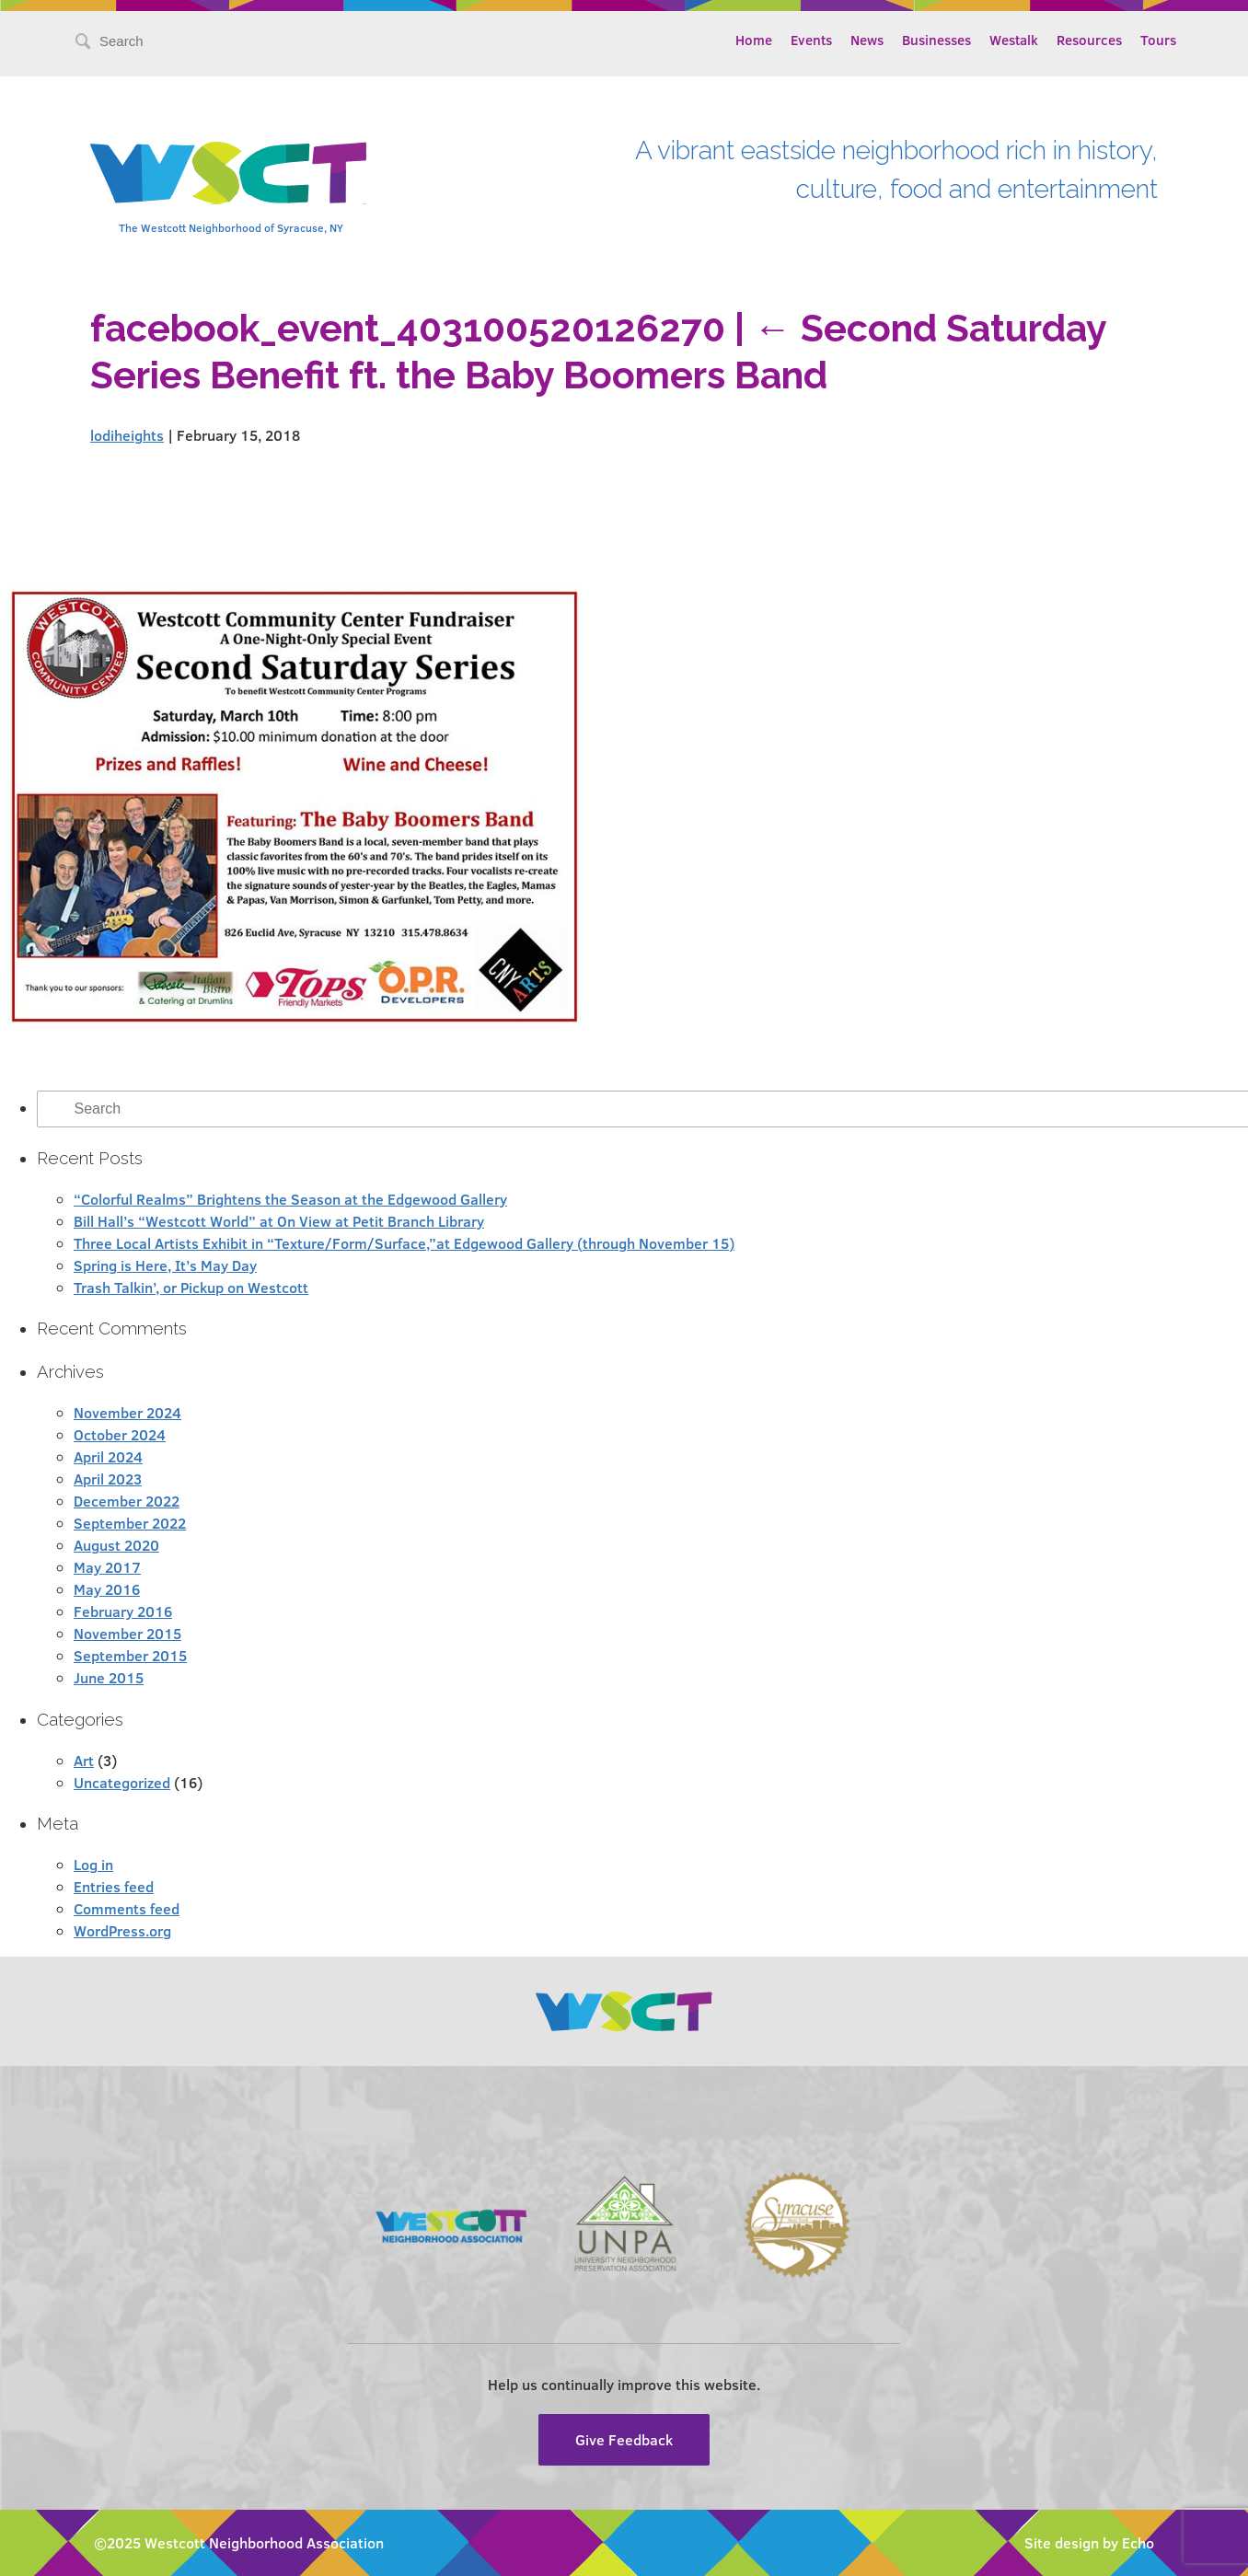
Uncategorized (122, 1782)
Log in (93, 1864)
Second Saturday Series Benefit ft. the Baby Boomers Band (598, 352)
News (867, 39)
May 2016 (107, 1589)
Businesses (936, 39)
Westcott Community (228, 173)
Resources (1089, 39)
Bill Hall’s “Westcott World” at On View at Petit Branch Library (279, 1220)
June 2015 (109, 1677)
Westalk (1013, 39)
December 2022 (126, 1500)
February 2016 (123, 1611)
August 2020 (116, 1544)
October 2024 (120, 1434)
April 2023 (108, 1478)
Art (84, 1760)
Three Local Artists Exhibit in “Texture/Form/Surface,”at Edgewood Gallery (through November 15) (404, 1243)
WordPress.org (122, 1930)
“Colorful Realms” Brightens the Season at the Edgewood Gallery (290, 1198)
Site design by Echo (1089, 2542)
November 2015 (127, 1633)
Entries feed (114, 1886)
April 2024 (108, 1456)
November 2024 (127, 1412)
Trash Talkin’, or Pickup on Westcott (191, 1287)
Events (811, 39)
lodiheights (127, 435)
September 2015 (130, 1655)
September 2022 (130, 1522)
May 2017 (107, 1567)
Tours (1158, 39)
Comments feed (126, 1908)
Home (753, 39)
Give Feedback (624, 2439)
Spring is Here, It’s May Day (165, 1265)
